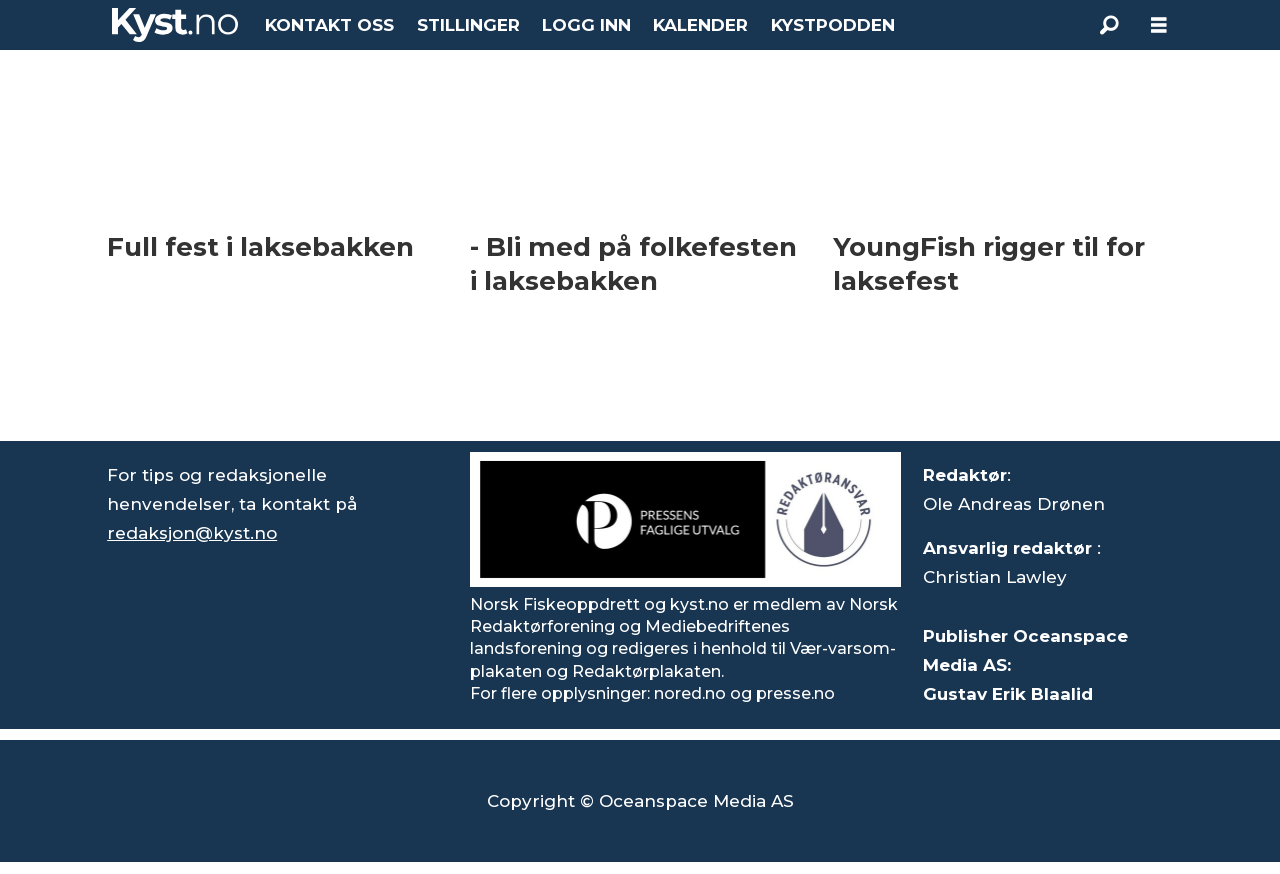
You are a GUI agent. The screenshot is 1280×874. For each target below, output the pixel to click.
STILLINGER (468, 25)
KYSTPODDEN (833, 25)
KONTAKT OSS (329, 25)
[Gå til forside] (175, 25)
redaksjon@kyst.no (192, 533)
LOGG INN (586, 25)
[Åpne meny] (1159, 25)
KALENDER (700, 25)
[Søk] (1109, 25)
